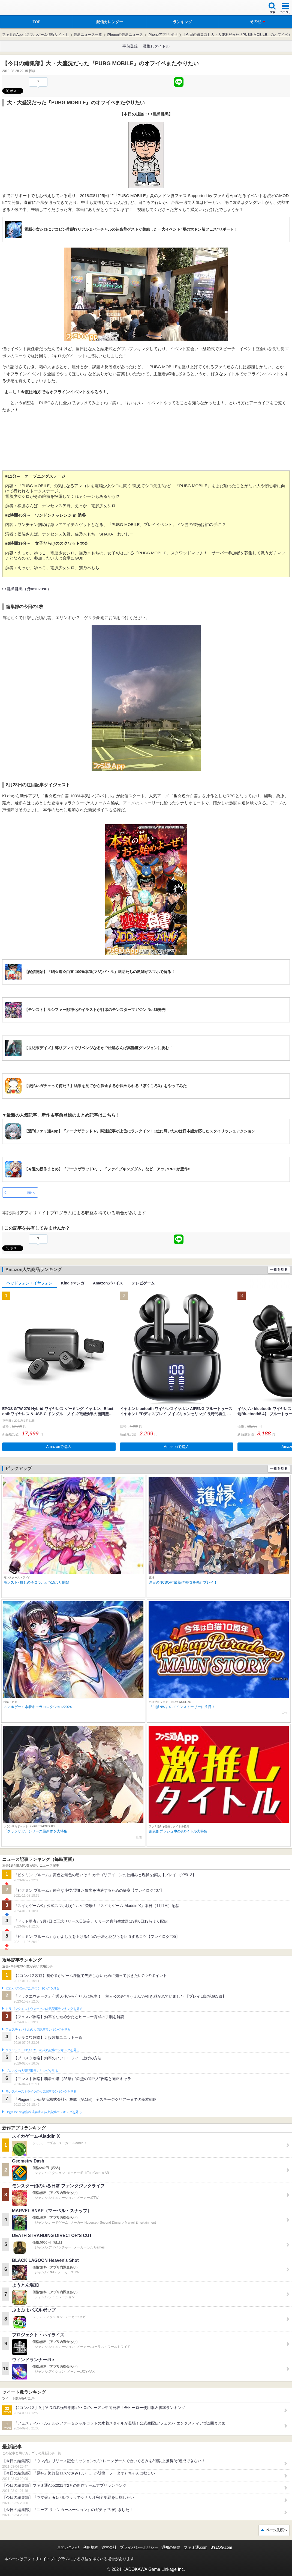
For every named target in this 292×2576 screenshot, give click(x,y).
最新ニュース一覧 (88, 34)
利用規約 (90, 2547)
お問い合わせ (68, 2547)
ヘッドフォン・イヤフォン (29, 1283)
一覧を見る (279, 1270)
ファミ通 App (20, 8)
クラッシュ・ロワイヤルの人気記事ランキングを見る (42, 2050)
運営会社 (109, 2547)
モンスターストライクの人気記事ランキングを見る (40, 2091)
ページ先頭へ (276, 2530)
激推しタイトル (156, 46)
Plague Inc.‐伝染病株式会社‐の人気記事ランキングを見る (43, 2112)
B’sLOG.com (221, 2547)
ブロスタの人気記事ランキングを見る (31, 2070)
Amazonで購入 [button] (58, 1446)
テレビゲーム (143, 1283)
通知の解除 (170, 2547)
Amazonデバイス (108, 1283)
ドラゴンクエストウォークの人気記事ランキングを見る (44, 2008)
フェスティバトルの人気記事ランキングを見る (37, 2029)
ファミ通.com (195, 2547)
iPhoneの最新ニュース (125, 34)
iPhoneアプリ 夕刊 (162, 34)
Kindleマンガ (72, 1283)
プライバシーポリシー (139, 2547)
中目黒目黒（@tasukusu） (26, 589)
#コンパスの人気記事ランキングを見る (32, 1988)
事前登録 (130, 46)
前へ (31, 1192)
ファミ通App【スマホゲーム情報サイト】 (35, 34)
